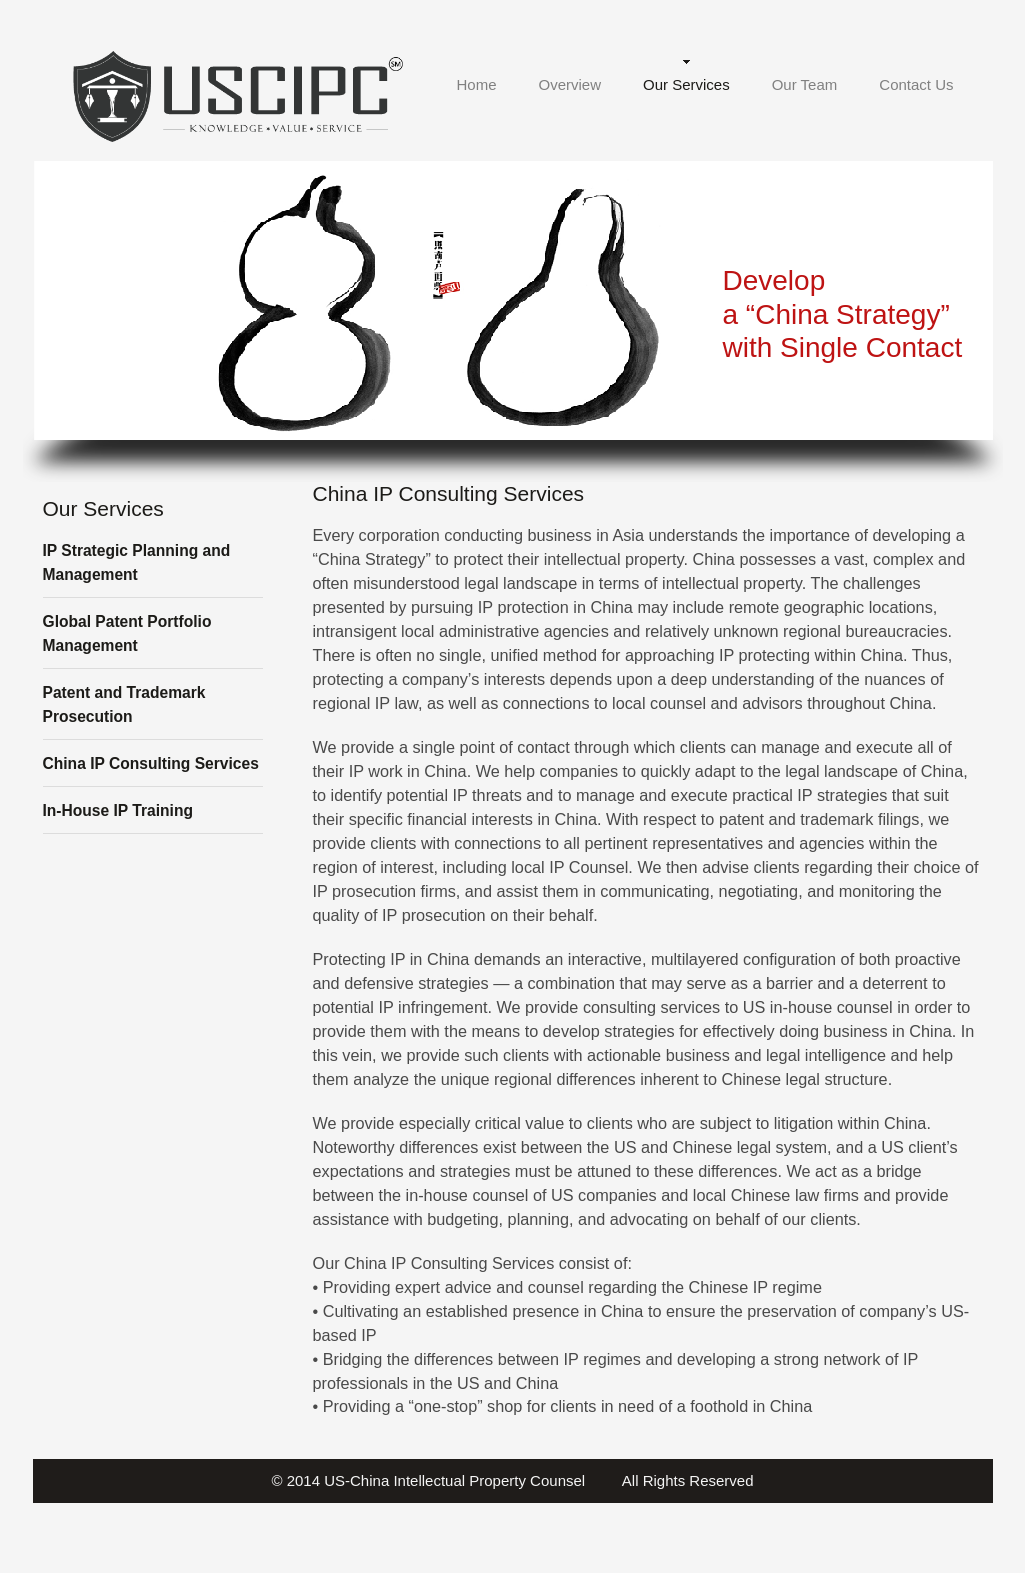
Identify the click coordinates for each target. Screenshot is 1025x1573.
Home (476, 84)
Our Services (686, 84)
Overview (569, 84)
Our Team (805, 84)
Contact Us (916, 84)
